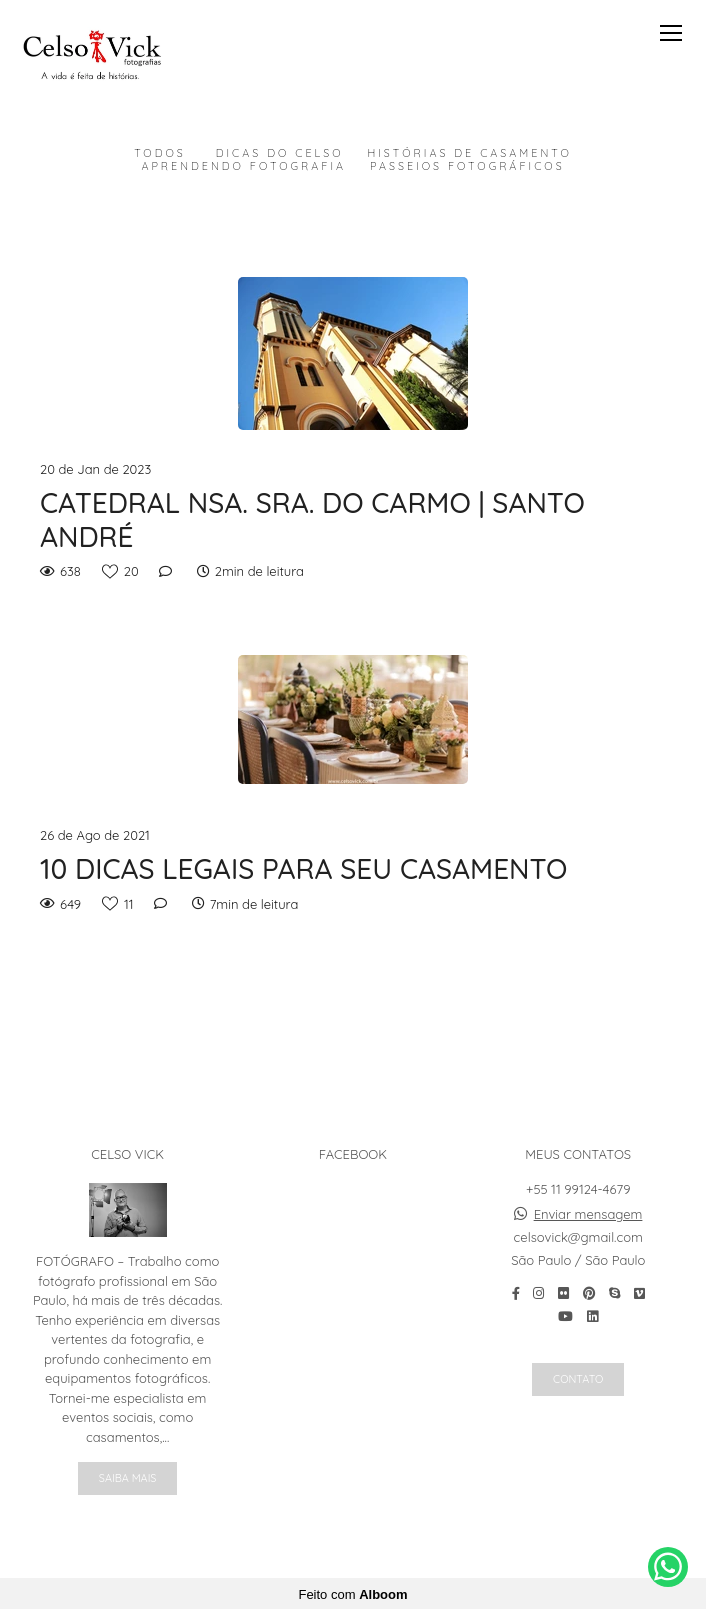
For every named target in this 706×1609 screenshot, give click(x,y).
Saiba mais (128, 1477)
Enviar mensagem (588, 1213)
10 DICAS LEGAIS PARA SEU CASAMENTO (304, 869)
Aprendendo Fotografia (243, 166)
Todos (160, 153)
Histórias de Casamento (469, 153)
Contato (578, 1378)
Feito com (352, 1592)
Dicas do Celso (280, 153)
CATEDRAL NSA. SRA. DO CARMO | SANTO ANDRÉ (312, 519)
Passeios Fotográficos (467, 166)
